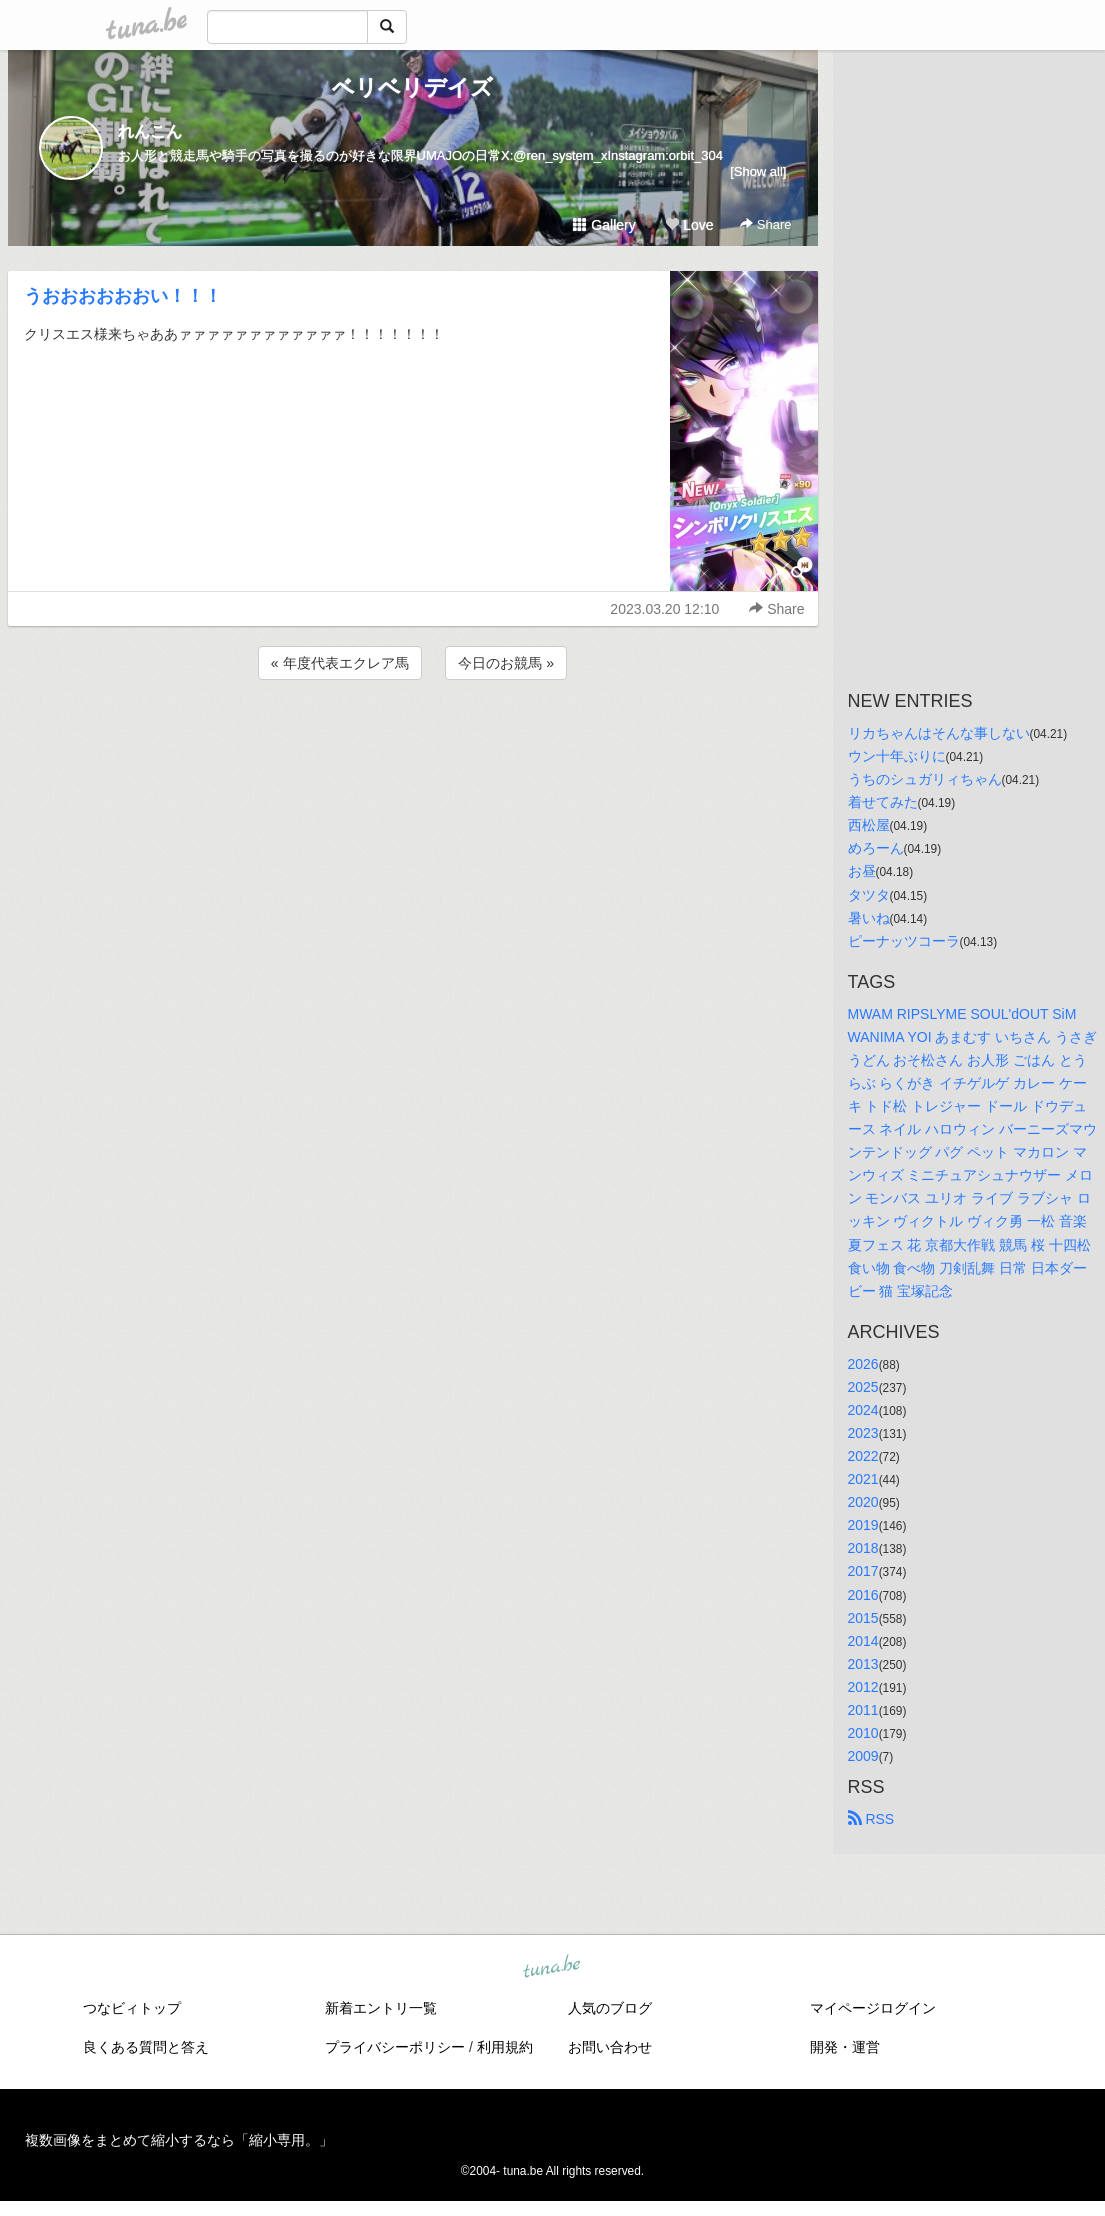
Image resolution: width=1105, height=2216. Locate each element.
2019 (863, 1525)
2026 (863, 1364)
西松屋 (869, 825)
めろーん (876, 848)
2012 (863, 1687)
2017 (863, 1571)
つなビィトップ (132, 2008)
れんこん (150, 131)
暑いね (869, 918)
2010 (863, 1733)
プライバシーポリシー (395, 2047)
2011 (863, 1710)
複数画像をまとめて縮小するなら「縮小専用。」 (179, 2140)
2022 (863, 1456)
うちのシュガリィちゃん (925, 779)
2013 (863, 1664)
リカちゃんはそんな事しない (939, 733)
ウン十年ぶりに (897, 756)
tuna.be (552, 1968)
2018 (863, 1548)
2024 (863, 1410)
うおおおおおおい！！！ (123, 296)
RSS (871, 1819)
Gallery (604, 225)
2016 (863, 1595)
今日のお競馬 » (506, 663)
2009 (863, 1756)
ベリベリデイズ (412, 87)
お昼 (862, 871)
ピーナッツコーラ (904, 941)
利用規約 (505, 2047)
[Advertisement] (413, 738)
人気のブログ (610, 2008)
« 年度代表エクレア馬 (340, 663)
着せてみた (883, 802)
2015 (863, 1618)
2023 (863, 1433)
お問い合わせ (610, 2047)
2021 (863, 1479)
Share (765, 224)
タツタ (869, 895)
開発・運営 (845, 2047)
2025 (863, 1387)
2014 (863, 1641)
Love (689, 225)
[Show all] (758, 171)
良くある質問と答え (146, 2047)
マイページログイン (873, 2008)
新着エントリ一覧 (381, 2008)
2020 (863, 1502)
